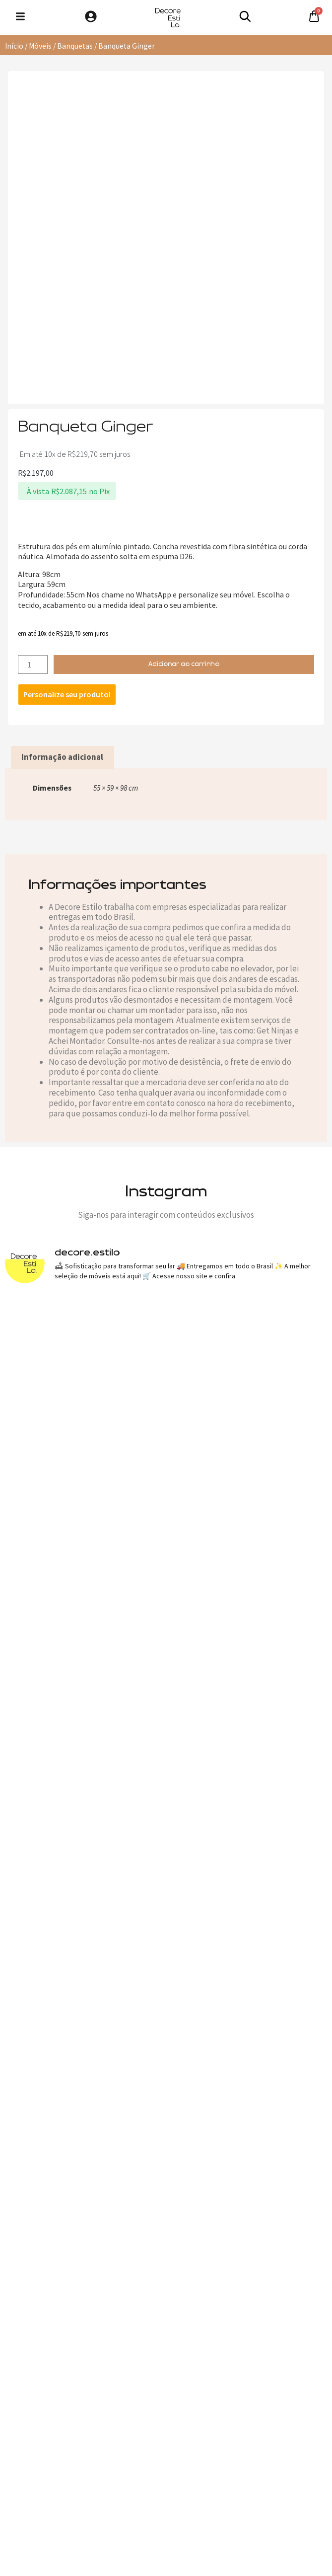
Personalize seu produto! (67, 694)
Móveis (40, 46)
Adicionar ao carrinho (183, 664)
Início (14, 46)
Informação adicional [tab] (62, 756)
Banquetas (75, 46)
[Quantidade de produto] (32, 664)
